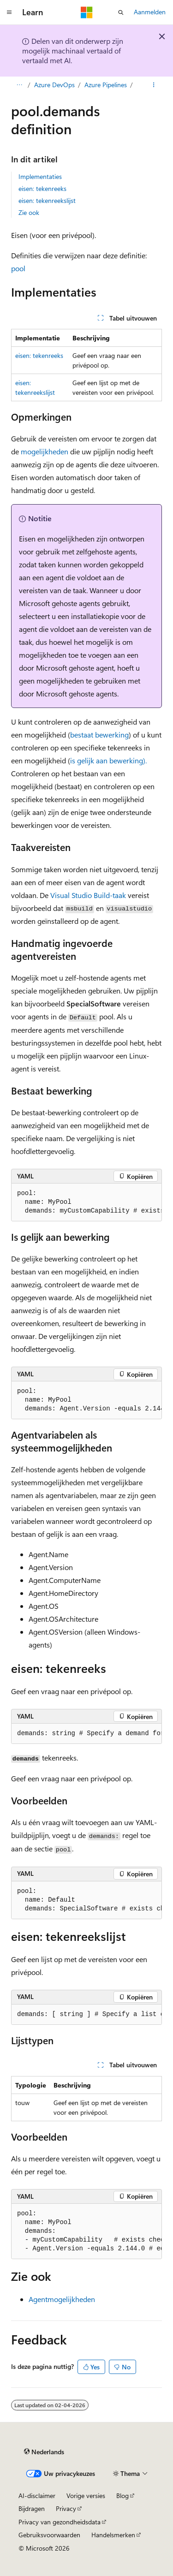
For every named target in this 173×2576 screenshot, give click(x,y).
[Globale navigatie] (9, 12)
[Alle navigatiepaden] (19, 84)
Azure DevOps (54, 84)
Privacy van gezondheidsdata (59, 2521)
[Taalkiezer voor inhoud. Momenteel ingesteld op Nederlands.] (44, 2452)
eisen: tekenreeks (42, 188)
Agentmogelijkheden (62, 2299)
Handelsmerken (113, 2534)
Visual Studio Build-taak (88, 895)
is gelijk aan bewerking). (108, 760)
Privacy (66, 2508)
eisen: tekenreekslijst (47, 200)
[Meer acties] (154, 84)
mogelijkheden (44, 451)
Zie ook (28, 212)
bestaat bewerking (99, 734)
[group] (86, 1202)
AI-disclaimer (36, 2495)
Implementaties (40, 176)
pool (18, 268)
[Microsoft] (87, 12)
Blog (122, 2495)
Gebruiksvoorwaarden (49, 2534)
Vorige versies (85, 2495)
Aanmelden (150, 11)
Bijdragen (31, 2508)
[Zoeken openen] (121, 12)
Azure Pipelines (105, 84)
